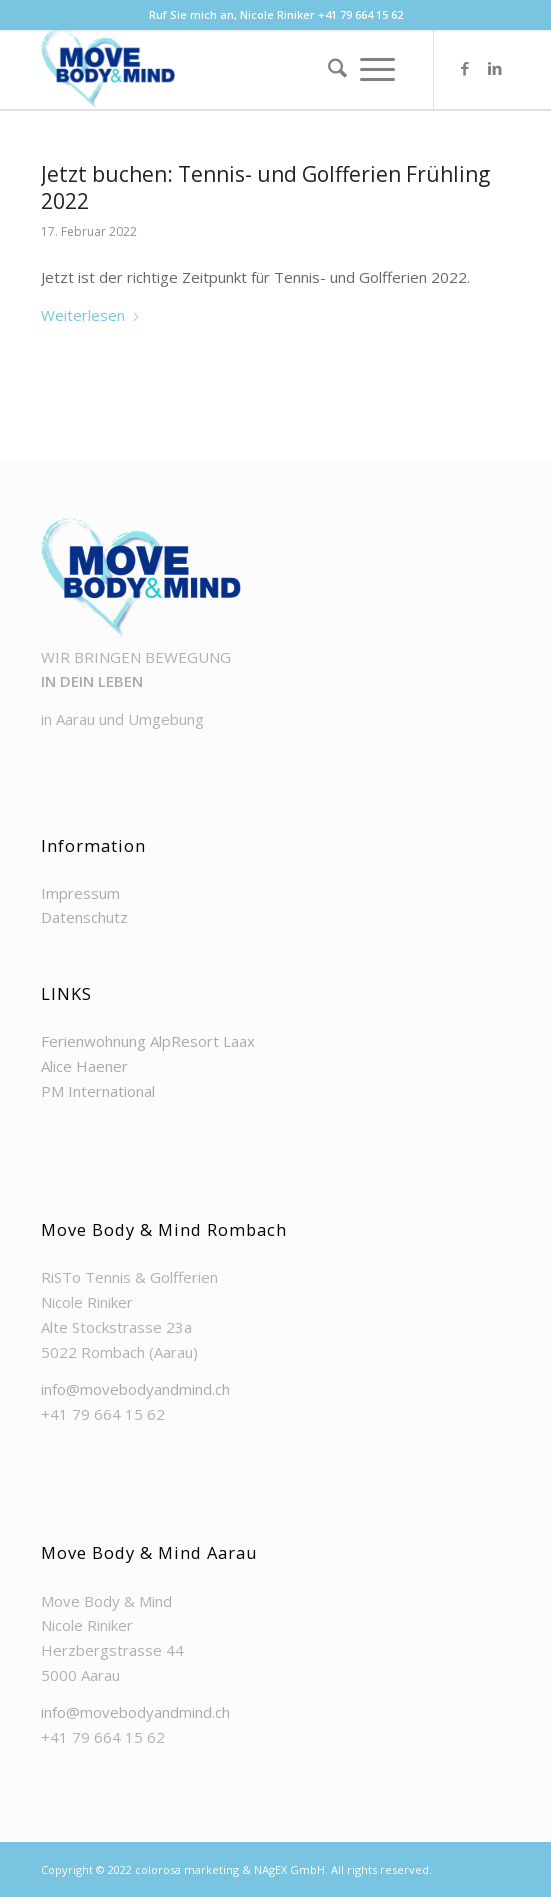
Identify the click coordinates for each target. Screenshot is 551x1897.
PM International (98, 1091)
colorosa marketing (187, 1869)
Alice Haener (84, 1066)
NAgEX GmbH (289, 1869)
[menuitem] (331, 69)
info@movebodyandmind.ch (135, 1389)
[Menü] (377, 69)
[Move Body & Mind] (228, 69)
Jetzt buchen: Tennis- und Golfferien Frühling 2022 (265, 187)
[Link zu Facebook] (465, 68)
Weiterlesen (91, 315)
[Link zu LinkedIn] (495, 68)
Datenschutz (84, 917)
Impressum (80, 893)
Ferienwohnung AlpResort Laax (148, 1041)
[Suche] (331, 69)
